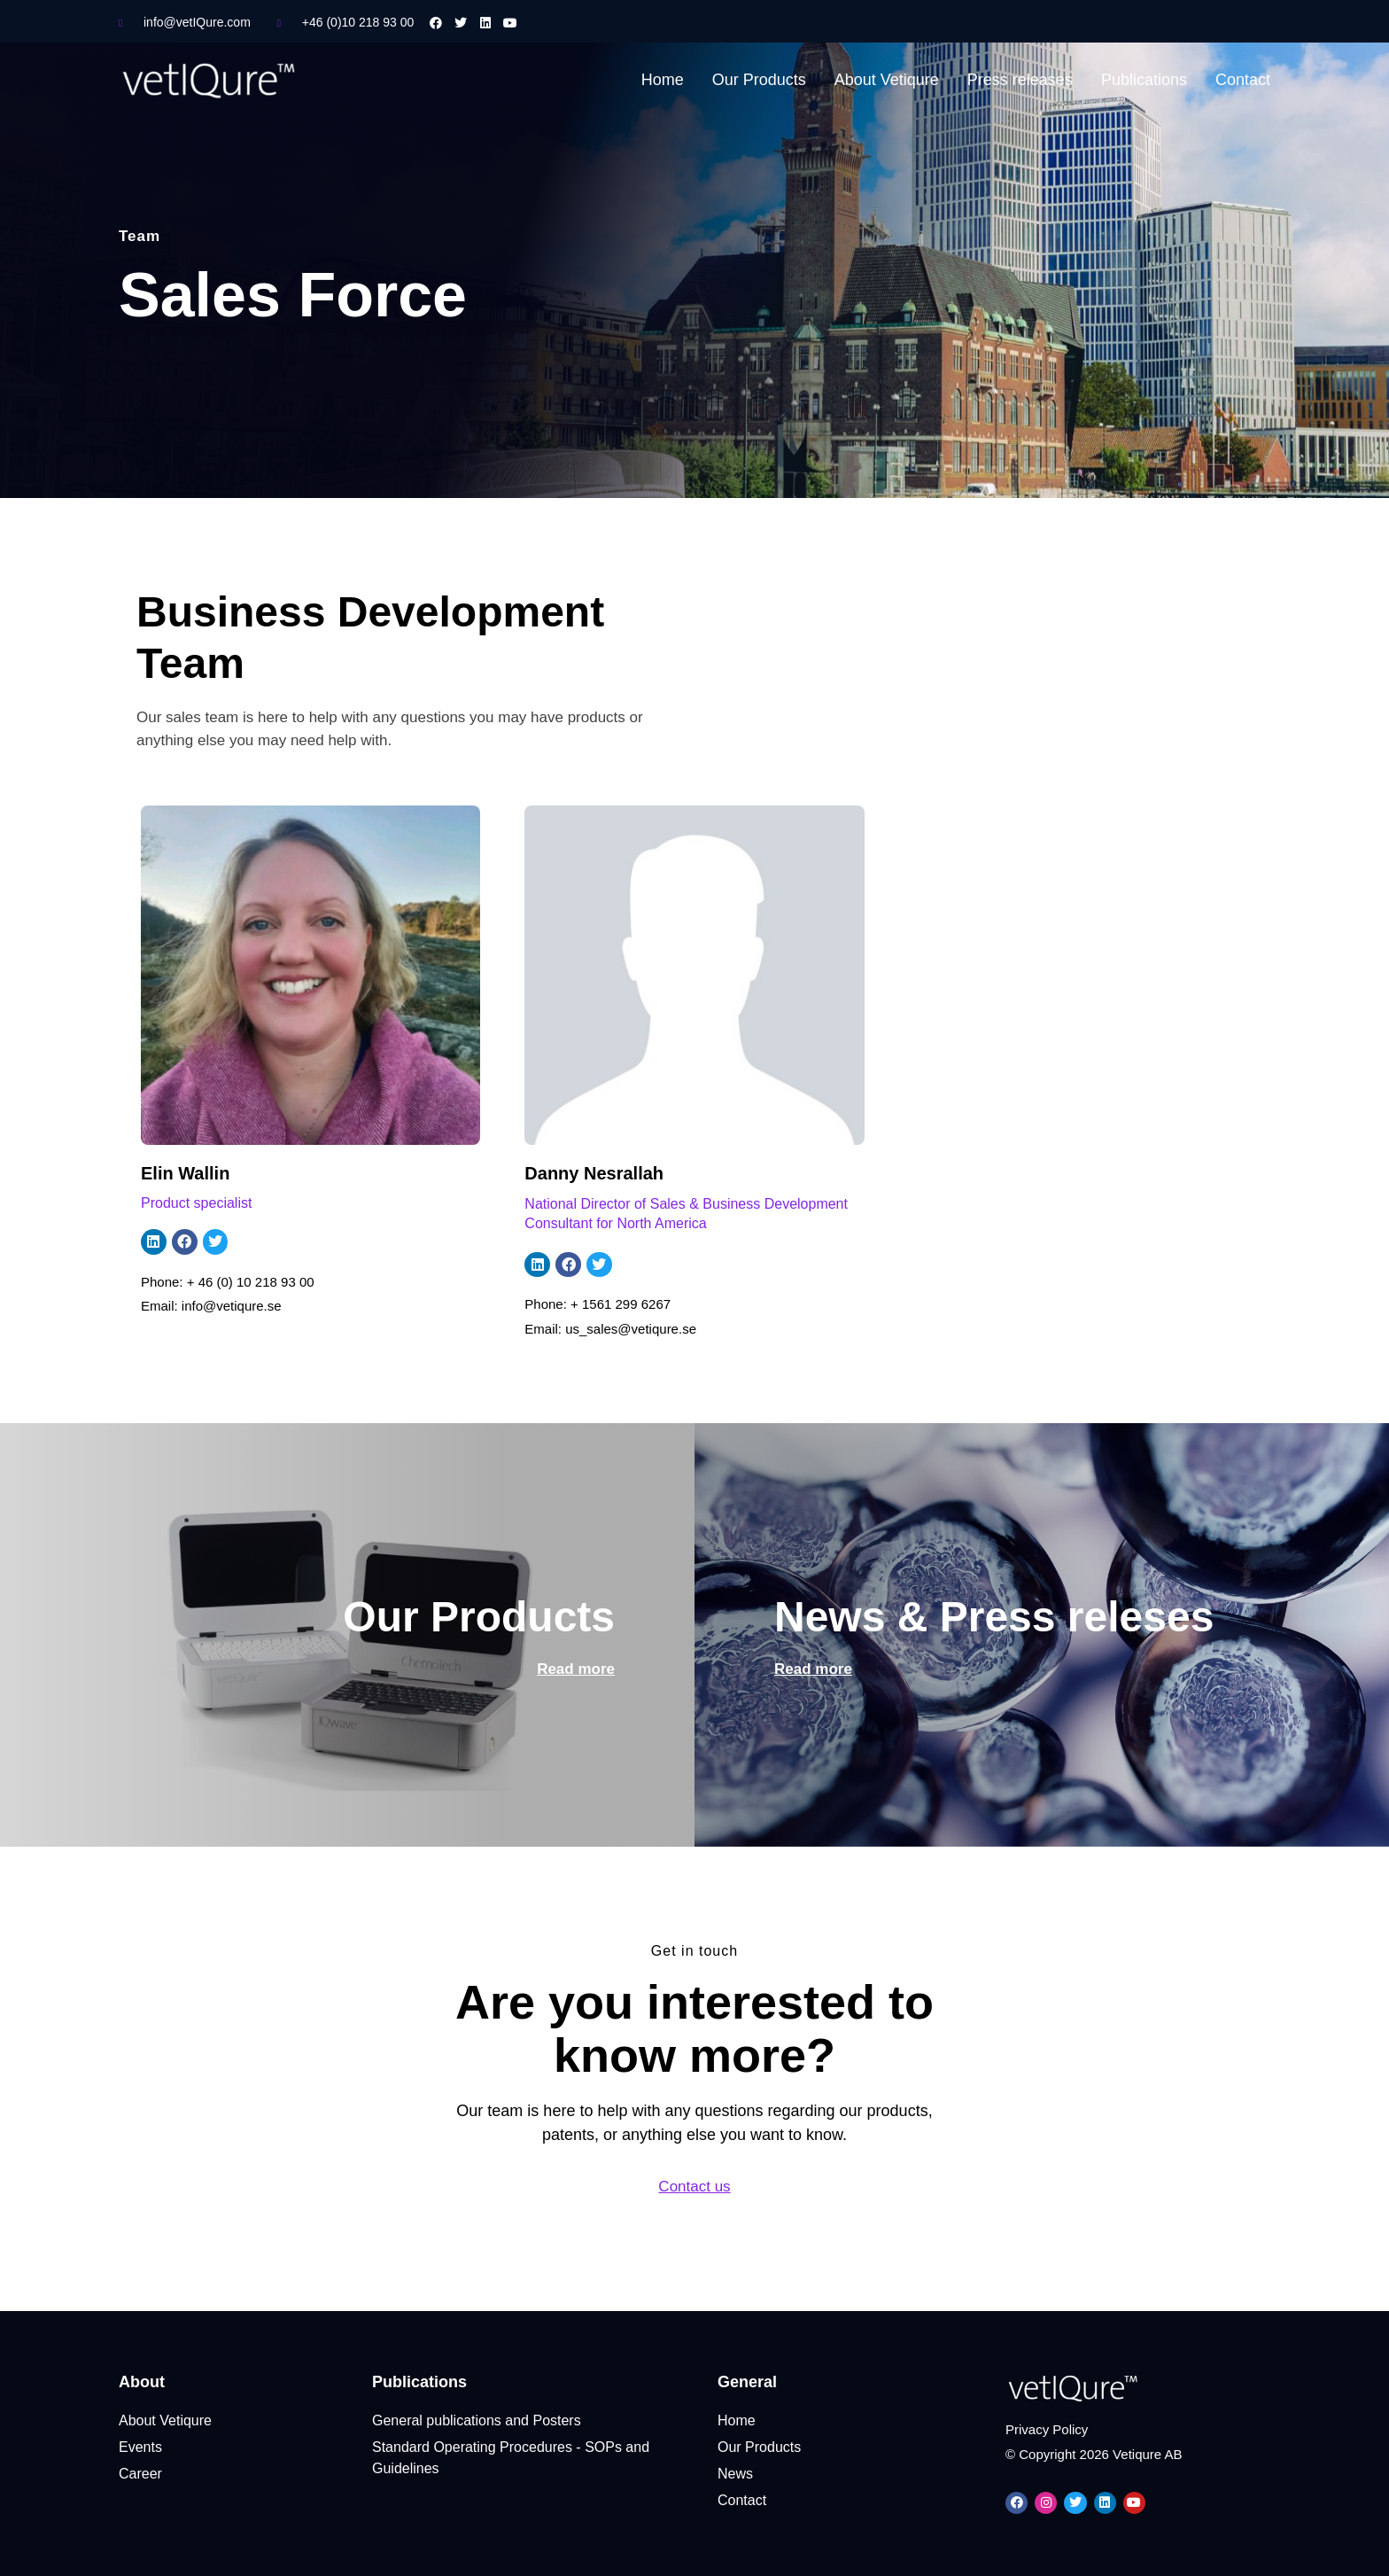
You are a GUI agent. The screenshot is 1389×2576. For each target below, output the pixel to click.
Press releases (1020, 80)
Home (662, 80)
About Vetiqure (886, 80)
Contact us (694, 2186)
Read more (576, 1669)
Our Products (759, 80)
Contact (1242, 80)
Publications (1144, 80)
